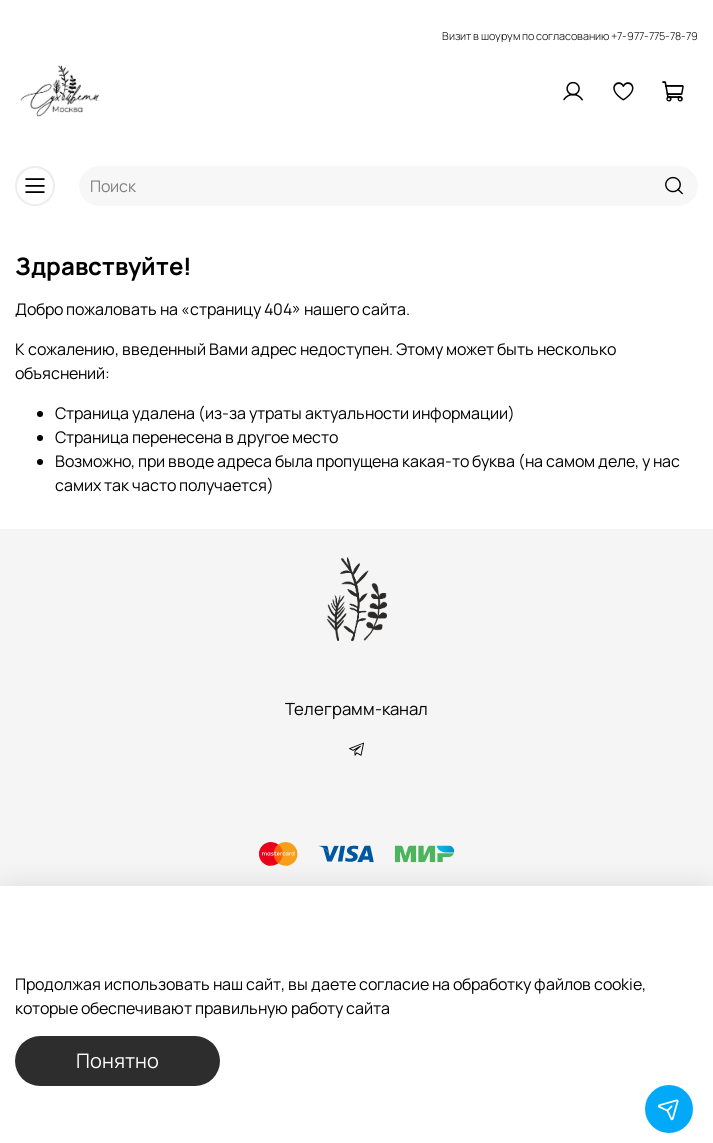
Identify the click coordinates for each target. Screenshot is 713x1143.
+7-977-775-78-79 (654, 35)
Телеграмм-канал (356, 708)
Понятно (117, 1060)
